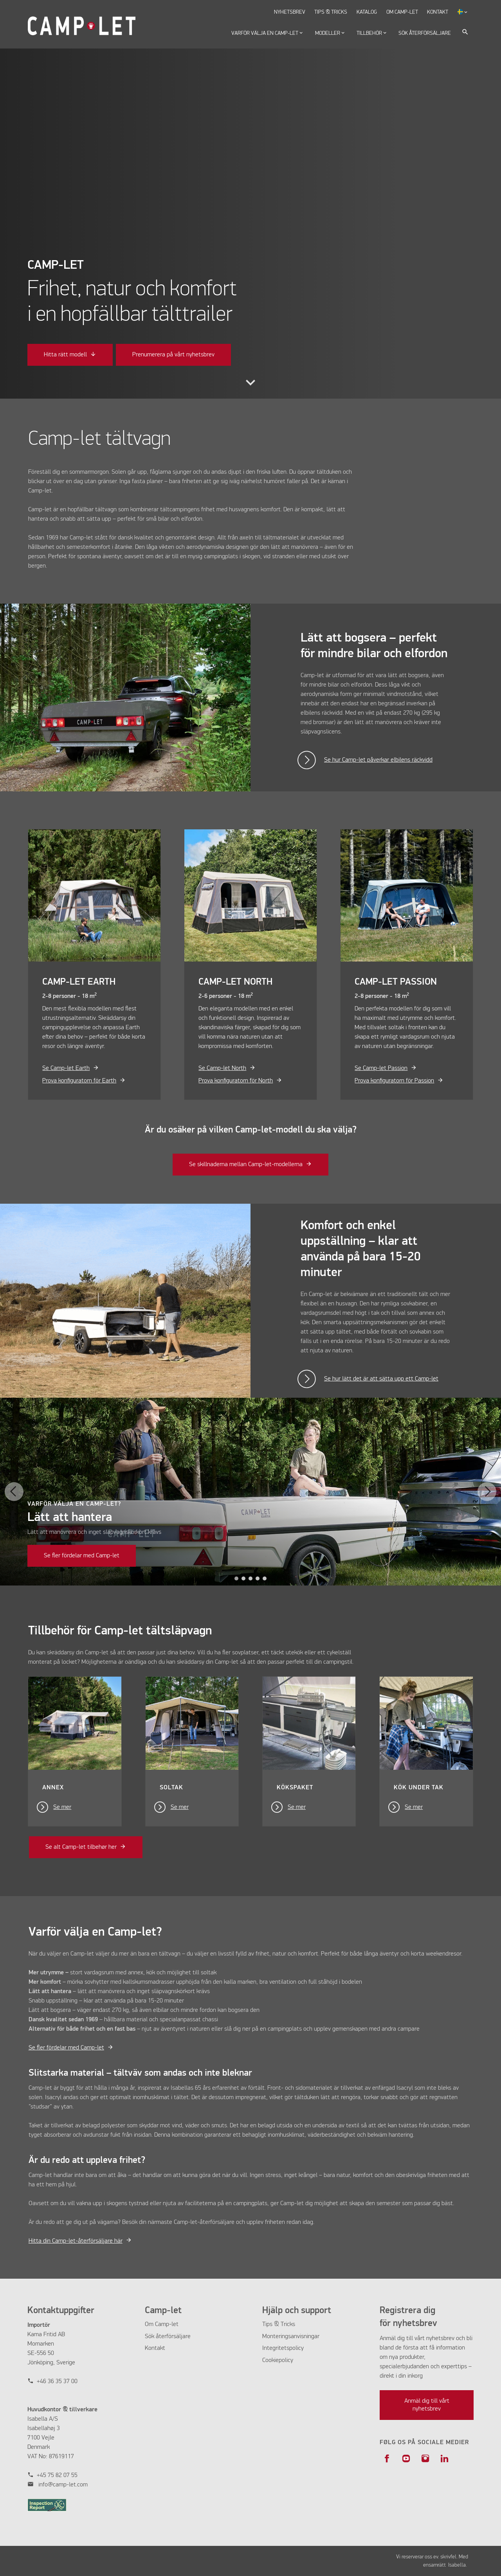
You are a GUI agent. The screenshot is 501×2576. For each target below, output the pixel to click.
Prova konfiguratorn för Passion (394, 1081)
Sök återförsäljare (168, 2336)
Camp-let (166, 2324)
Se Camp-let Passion (381, 1068)
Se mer (62, 1807)
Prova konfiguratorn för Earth (79, 1081)
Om (150, 2324)
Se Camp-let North (222, 1068)
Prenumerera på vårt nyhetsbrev (173, 355)
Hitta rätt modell (65, 355)
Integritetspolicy (283, 2348)
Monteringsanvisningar (290, 2336)
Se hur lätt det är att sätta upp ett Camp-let (381, 1379)
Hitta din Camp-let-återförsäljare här (76, 2241)
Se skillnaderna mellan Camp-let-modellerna (246, 1164)
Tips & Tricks (278, 2324)
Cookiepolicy (277, 2360)
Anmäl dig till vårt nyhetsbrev (426, 2405)
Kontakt (155, 2348)
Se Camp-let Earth (66, 1068)
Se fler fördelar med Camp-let (81, 1556)
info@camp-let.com (63, 2485)
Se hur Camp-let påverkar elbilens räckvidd (378, 760)
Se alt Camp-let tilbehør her (81, 1847)
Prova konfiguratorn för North (235, 1081)
